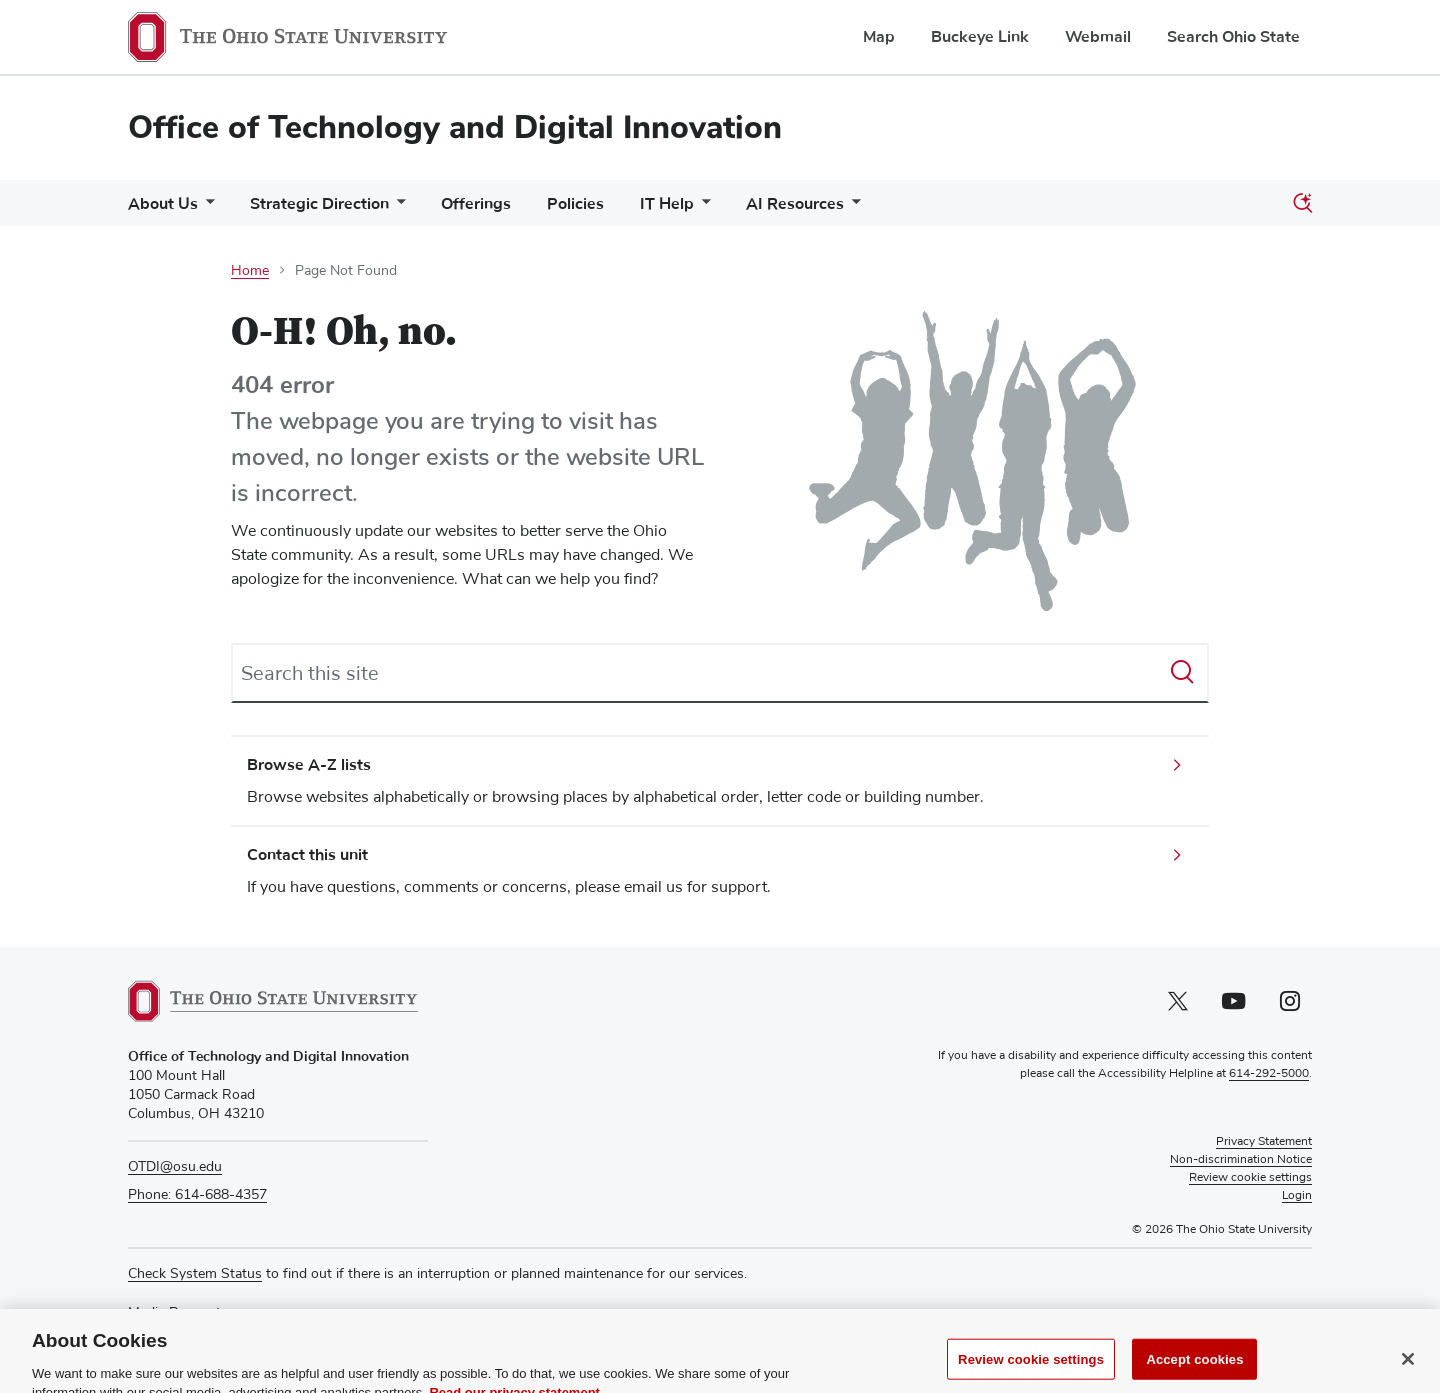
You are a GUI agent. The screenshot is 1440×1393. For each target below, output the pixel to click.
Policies (575, 204)
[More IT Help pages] (702, 208)
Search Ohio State (1233, 37)
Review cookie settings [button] (1250, 1178)
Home (250, 271)
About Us (163, 204)
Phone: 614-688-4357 (197, 1195)
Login (1297, 1196)
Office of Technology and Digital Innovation (455, 127)
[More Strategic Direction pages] (397, 208)
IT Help (667, 204)
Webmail (1098, 37)
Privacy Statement (1264, 1142)
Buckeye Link (980, 37)
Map (879, 37)
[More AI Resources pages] (852, 208)
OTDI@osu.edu (175, 1167)
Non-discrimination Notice (1241, 1160)
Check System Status (195, 1274)
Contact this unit (307, 855)
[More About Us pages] (206, 208)
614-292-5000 (1269, 1074)
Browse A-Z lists (309, 765)
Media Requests (178, 1313)
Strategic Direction (319, 204)
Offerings (476, 204)
